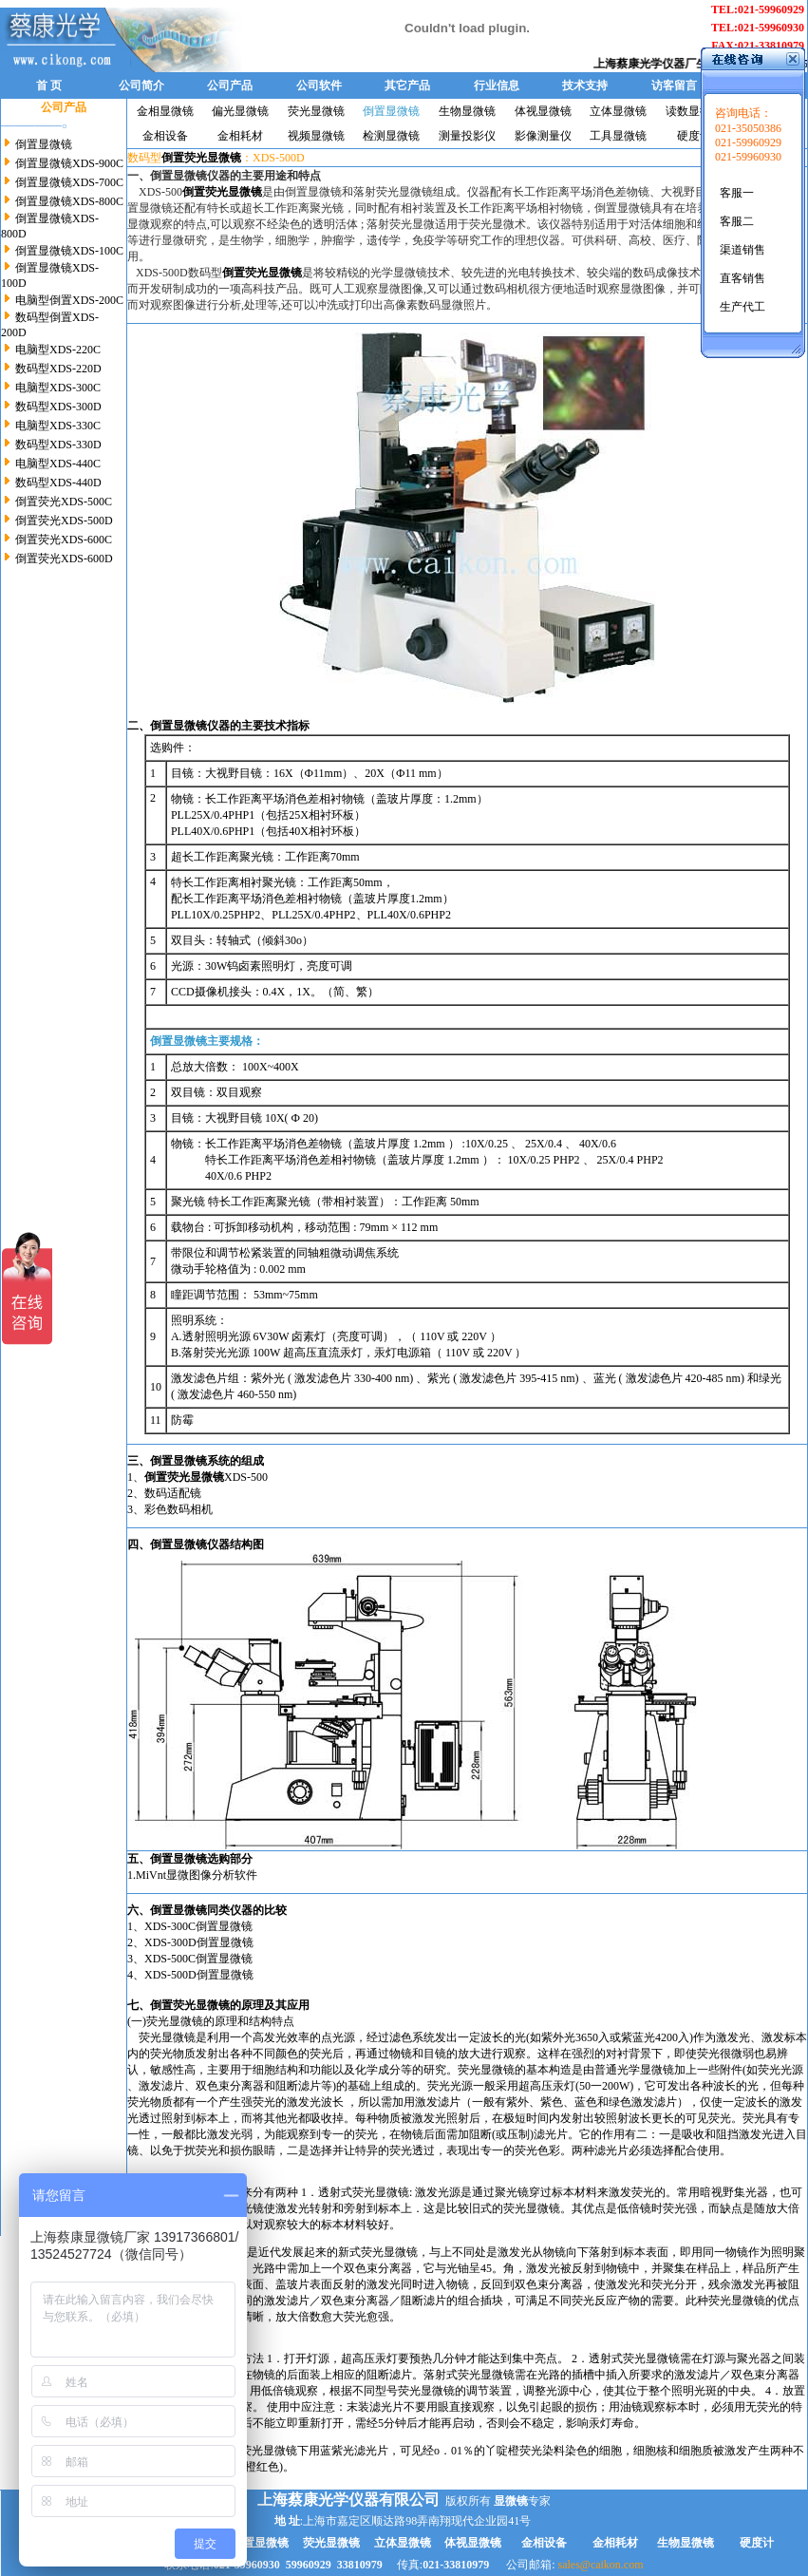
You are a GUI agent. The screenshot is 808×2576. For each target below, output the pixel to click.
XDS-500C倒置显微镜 (198, 1958)
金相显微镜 (165, 111)
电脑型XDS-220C (56, 349)
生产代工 (742, 306)
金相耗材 (240, 135)
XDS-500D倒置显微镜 (199, 1974)
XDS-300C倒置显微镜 (198, 1926)
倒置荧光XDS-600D (62, 558)
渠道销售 (742, 249)
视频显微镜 (316, 135)
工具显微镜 (618, 135)
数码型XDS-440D (57, 482)
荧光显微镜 (316, 111)
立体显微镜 (618, 111)
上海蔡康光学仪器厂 (661, 63)
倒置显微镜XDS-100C (67, 250)
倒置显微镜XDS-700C (67, 182)
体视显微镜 (543, 111)
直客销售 (742, 278)
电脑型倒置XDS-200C (67, 300)
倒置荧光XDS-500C (62, 501)
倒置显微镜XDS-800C (67, 201)
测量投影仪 (467, 135)
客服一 (737, 192)
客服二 (737, 221)
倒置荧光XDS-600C (62, 539)
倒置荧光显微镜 (190, 2005)
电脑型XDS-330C (56, 425)
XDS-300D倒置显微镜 (199, 1942)
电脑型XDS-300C (56, 387)
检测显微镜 (391, 135)
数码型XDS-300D (57, 406)
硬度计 (694, 135)
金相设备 (165, 135)
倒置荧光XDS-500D (62, 520)
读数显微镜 (694, 111)
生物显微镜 (467, 111)
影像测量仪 (543, 135)
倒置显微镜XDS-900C (67, 163)
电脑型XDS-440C (56, 463)
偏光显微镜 (240, 111)
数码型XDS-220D (57, 368)
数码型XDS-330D (57, 444)
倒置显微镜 (42, 144)
